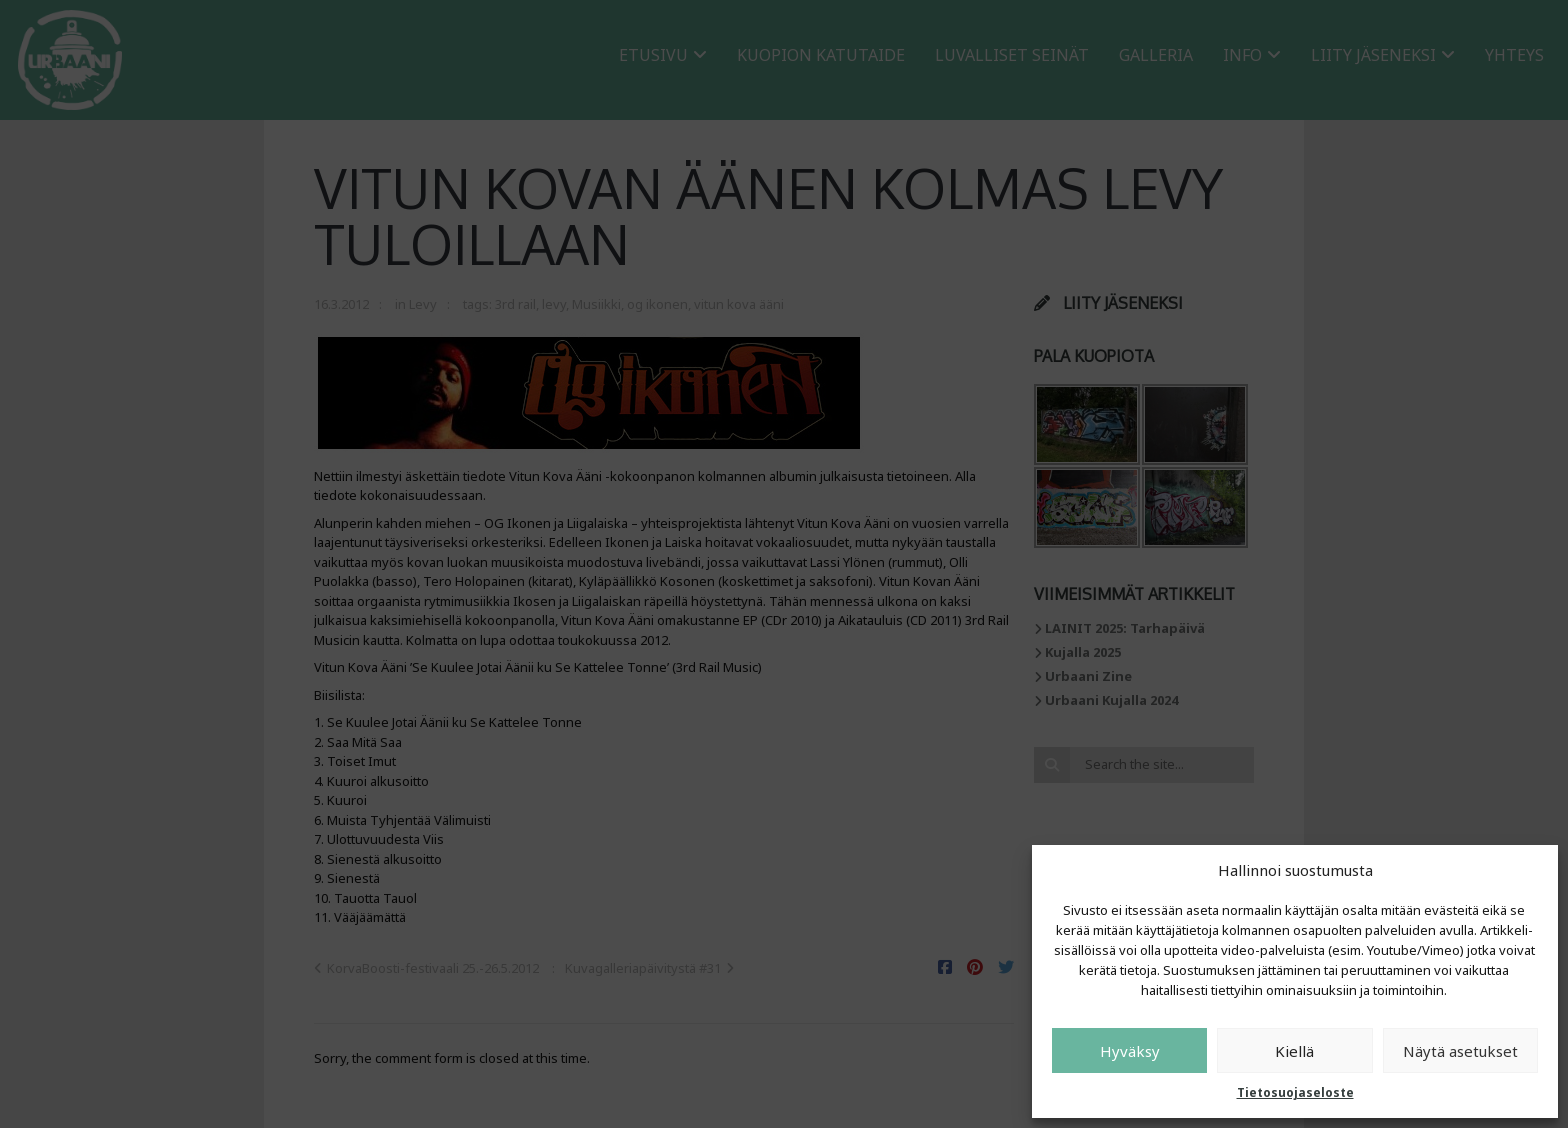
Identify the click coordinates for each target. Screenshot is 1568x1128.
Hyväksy (1130, 1051)
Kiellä (1294, 1051)
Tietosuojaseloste (1295, 1092)
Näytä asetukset (1460, 1051)
